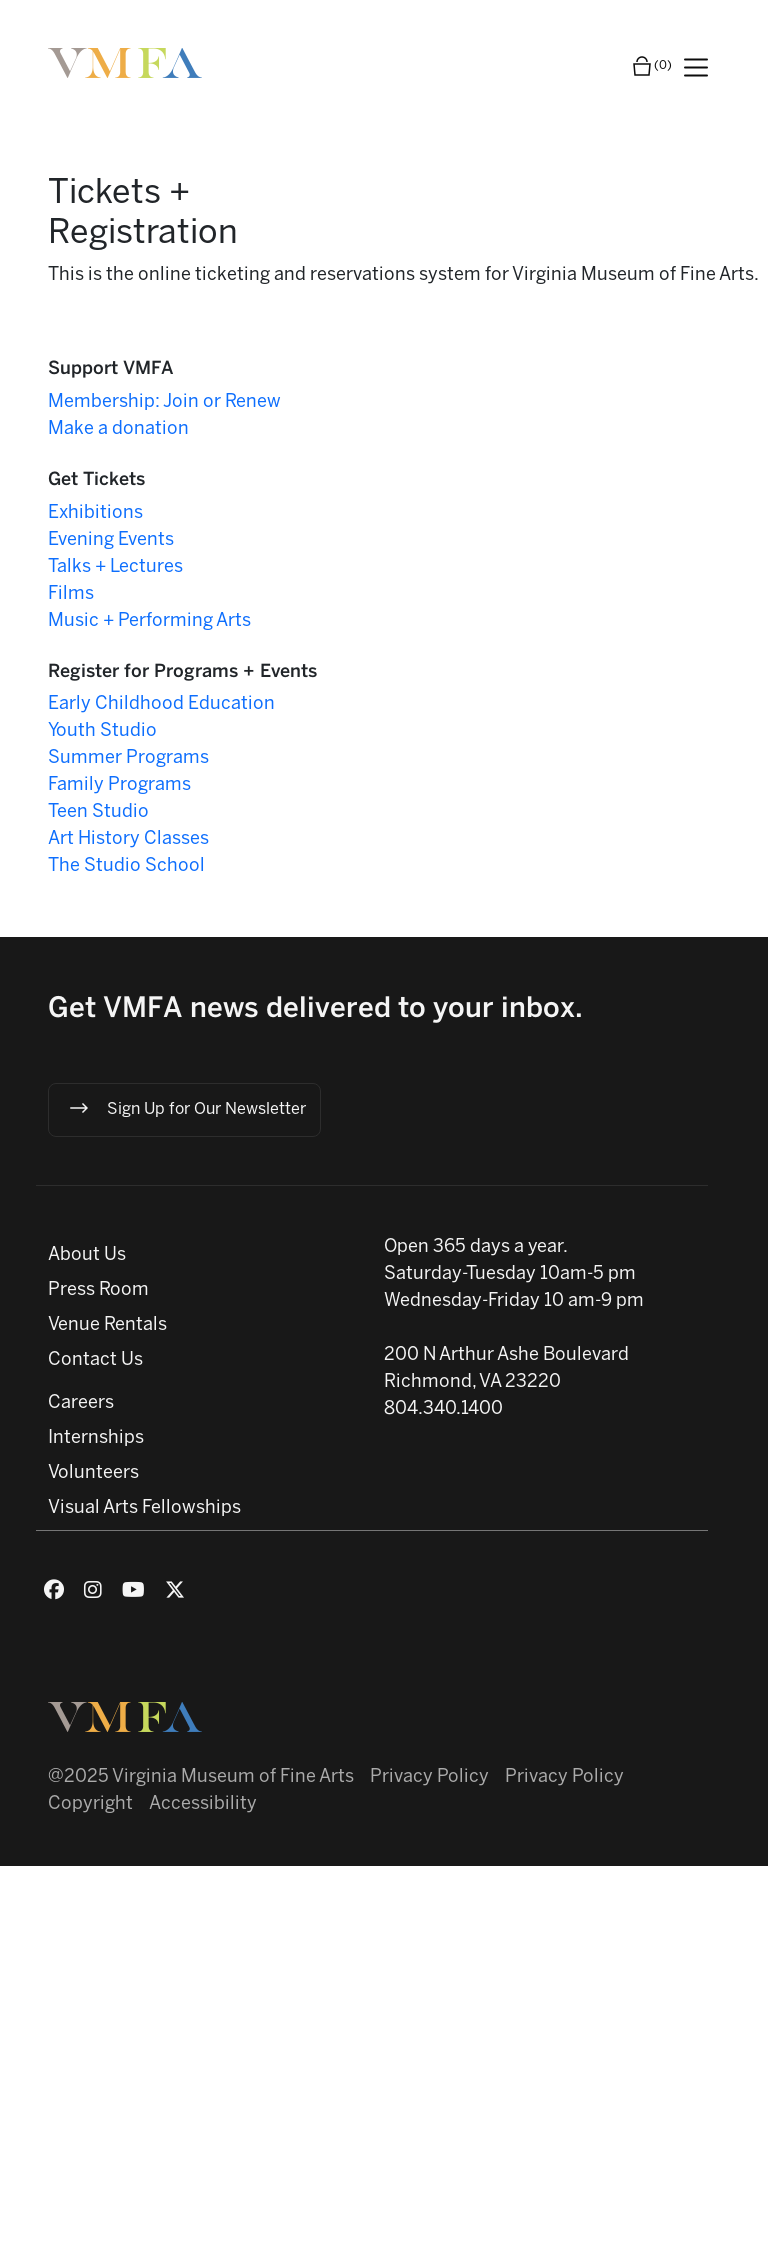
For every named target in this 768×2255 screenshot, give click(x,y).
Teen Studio (98, 812)
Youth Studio (102, 731)
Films (71, 594)
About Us (87, 1255)
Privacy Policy (429, 1777)
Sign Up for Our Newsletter (186, 1108)
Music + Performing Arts (149, 621)
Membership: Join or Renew (164, 402)
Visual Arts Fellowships (144, 1508)
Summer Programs (128, 758)
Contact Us (95, 1360)
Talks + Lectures (115, 567)
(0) (651, 66)
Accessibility (203, 1804)
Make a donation (118, 429)
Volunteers (93, 1473)
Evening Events (111, 540)
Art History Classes (128, 839)
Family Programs (119, 785)
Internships (96, 1438)
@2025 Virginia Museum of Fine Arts (201, 1777)
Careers (81, 1403)
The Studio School (126, 866)
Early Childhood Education (161, 704)
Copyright (90, 1804)
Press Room (98, 1290)
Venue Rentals (107, 1325)
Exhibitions (95, 513)
